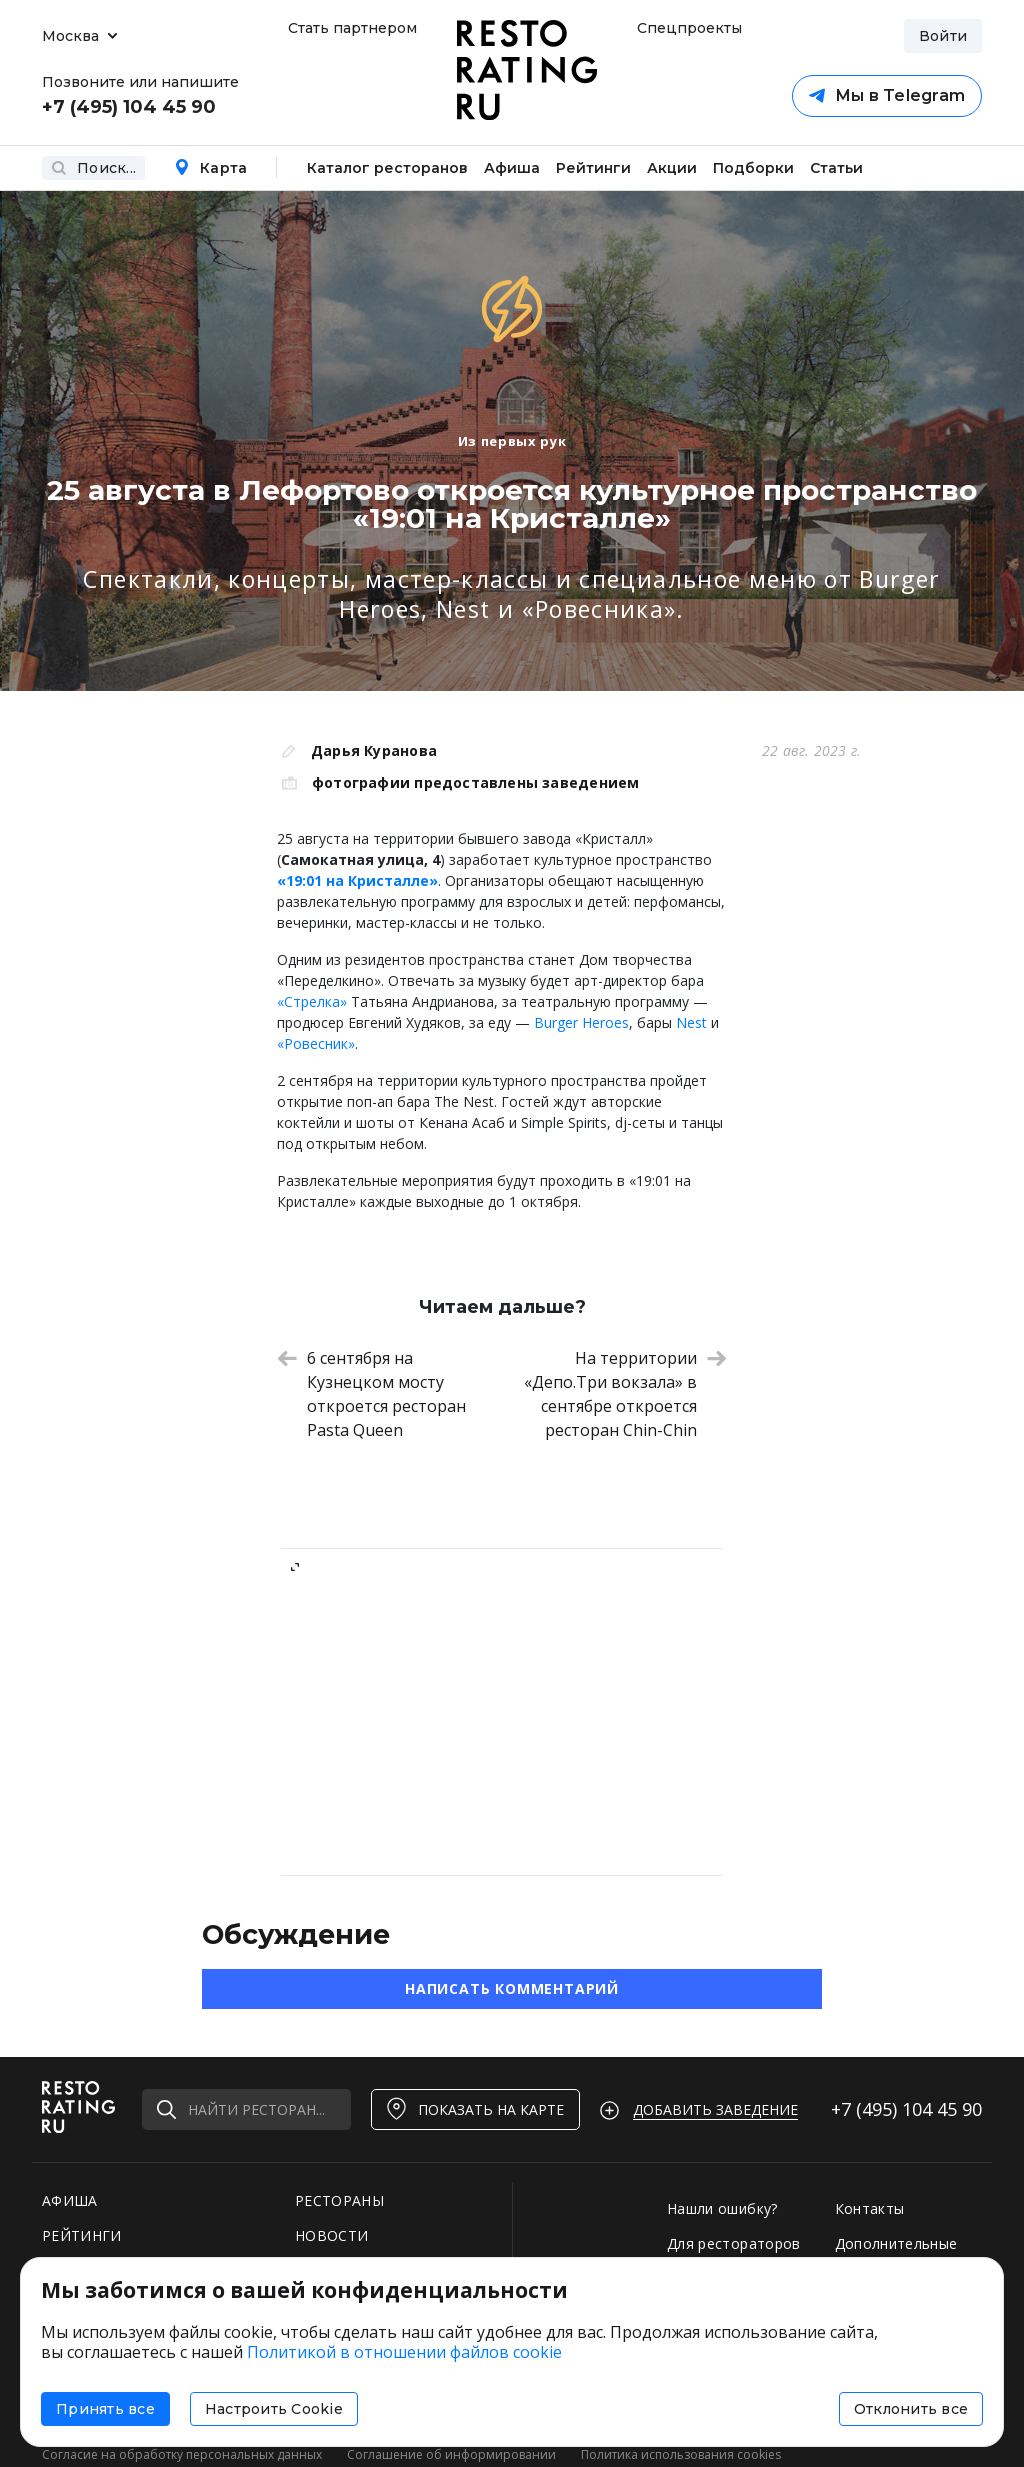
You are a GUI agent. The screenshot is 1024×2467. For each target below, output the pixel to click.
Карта (210, 168)
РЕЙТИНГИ (82, 2235)
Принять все (105, 2409)
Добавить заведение (715, 2109)
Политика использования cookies (681, 2454)
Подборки (753, 168)
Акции (672, 168)
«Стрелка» (312, 1001)
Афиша (512, 168)
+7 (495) (906, 2109)
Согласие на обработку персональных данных (182, 2454)
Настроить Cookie (274, 2409)
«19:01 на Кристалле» (357, 880)
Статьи (836, 168)
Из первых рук (512, 441)
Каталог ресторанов (387, 168)
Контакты (870, 2208)
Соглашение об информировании (451, 2454)
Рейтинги (593, 168)
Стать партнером (352, 28)
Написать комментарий (512, 1988)
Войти (943, 36)
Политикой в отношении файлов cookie (404, 2352)
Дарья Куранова (374, 750)
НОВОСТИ (331, 2235)
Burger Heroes (581, 1022)
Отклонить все (911, 2409)
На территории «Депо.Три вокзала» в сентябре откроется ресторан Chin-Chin (625, 1394)
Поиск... (93, 168)
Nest (693, 1022)
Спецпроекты (687, 28)
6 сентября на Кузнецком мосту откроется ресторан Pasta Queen (371, 1394)
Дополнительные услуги (896, 2253)
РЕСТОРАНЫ (339, 2200)
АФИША (70, 2200)
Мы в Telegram (887, 95)
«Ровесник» (316, 1043)
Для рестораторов (734, 2243)
